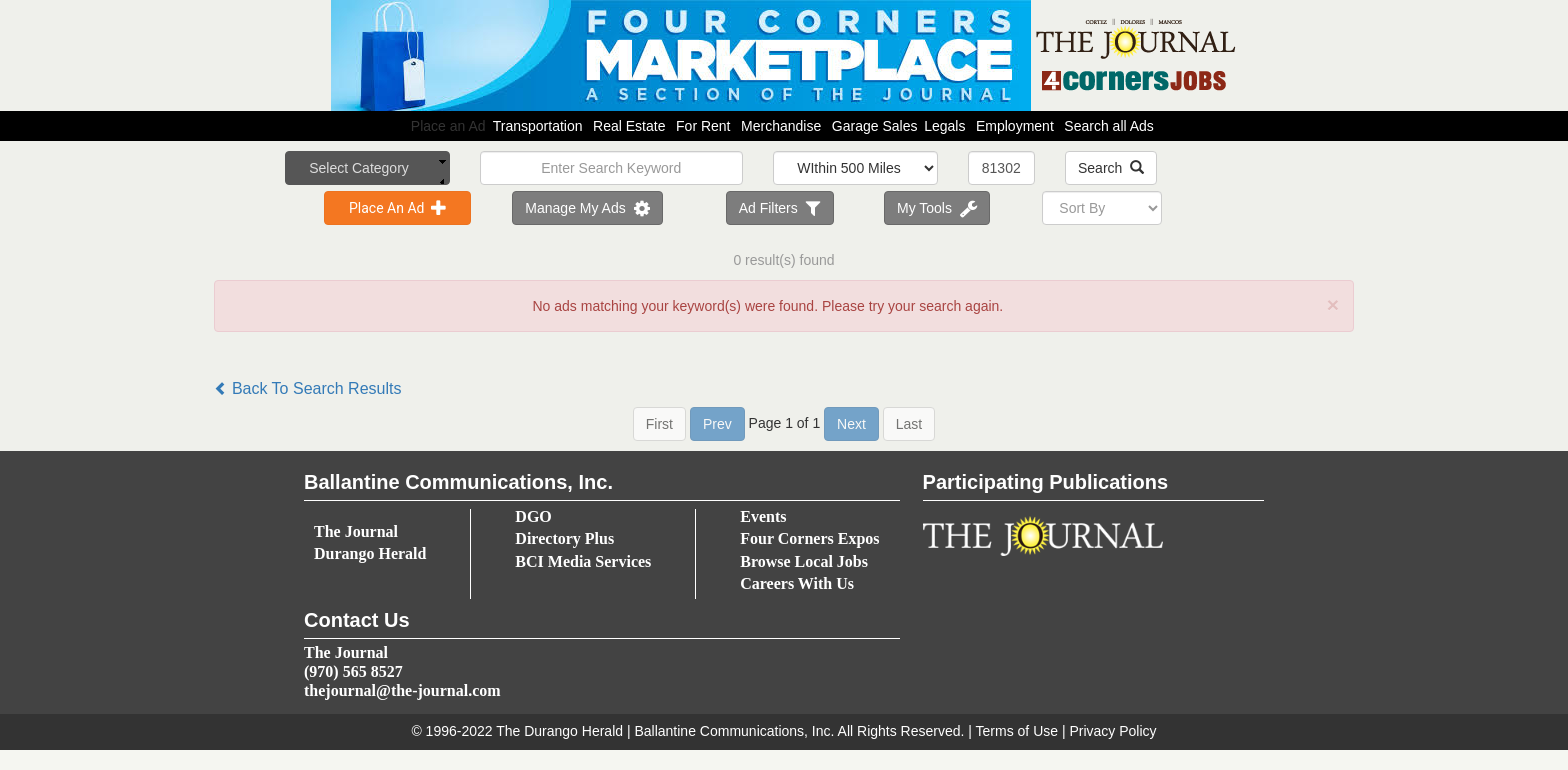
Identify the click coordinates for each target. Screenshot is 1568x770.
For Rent (703, 126)
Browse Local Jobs (804, 561)
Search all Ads (1109, 126)
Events (763, 516)
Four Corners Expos (809, 538)
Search (1111, 168)
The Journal (356, 531)
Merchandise (781, 126)
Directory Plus (564, 538)
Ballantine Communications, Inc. (734, 731)
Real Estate (629, 126)
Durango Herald (370, 553)
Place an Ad (784, 126)
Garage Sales (875, 126)
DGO (533, 516)
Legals (944, 126)
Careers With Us (797, 583)
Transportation (538, 126)
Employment (1015, 126)
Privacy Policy (1112, 731)
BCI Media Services (583, 561)
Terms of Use (1017, 731)
